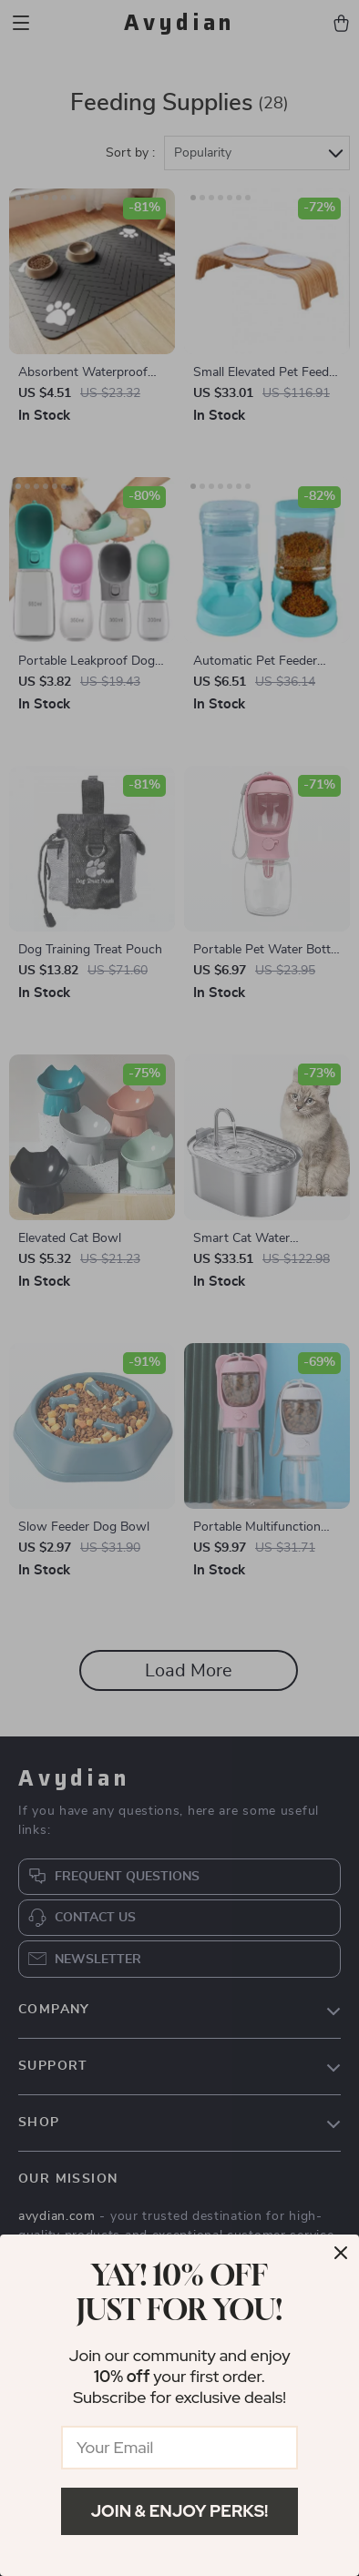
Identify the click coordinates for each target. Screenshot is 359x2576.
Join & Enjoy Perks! (180, 2510)
